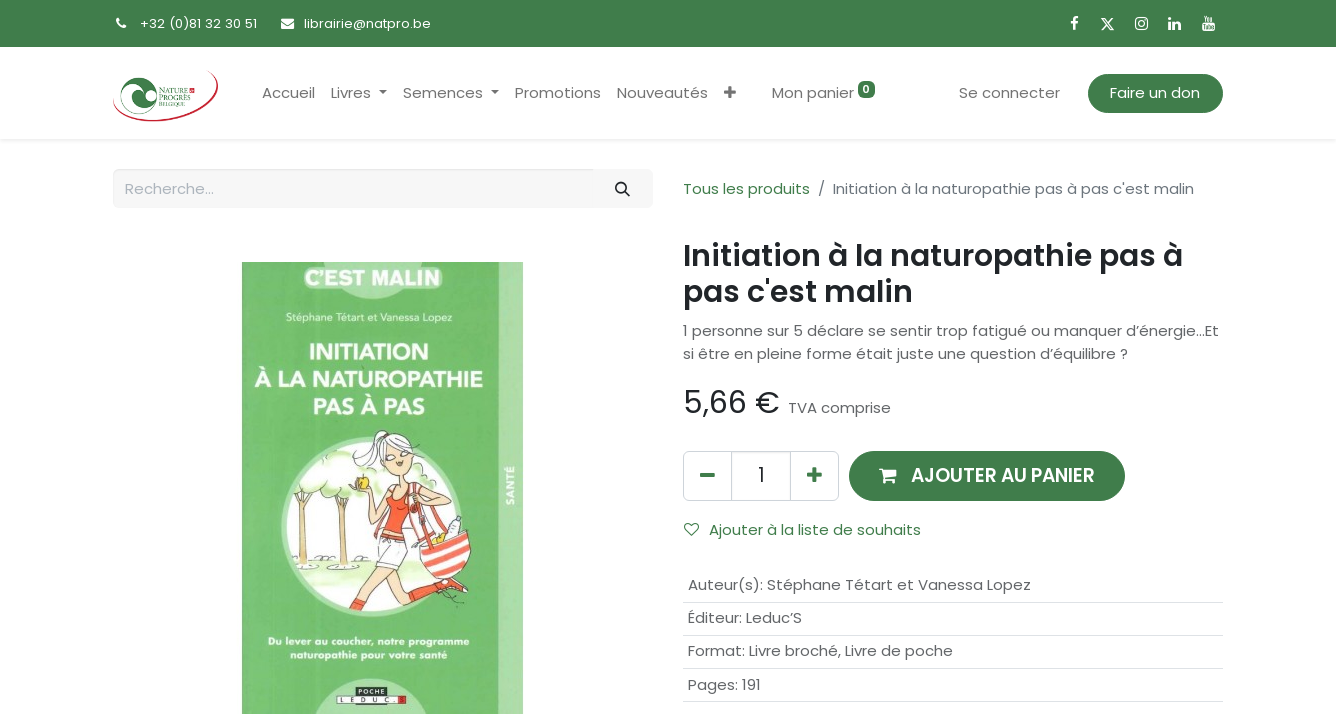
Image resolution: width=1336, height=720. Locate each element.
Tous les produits (746, 188)
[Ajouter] (814, 475)
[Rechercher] (623, 188)
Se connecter (1009, 92)
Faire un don (1155, 92)
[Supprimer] (707, 475)
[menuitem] (288, 93)
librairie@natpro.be (367, 23)
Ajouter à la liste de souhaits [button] (802, 529)
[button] (730, 93)
